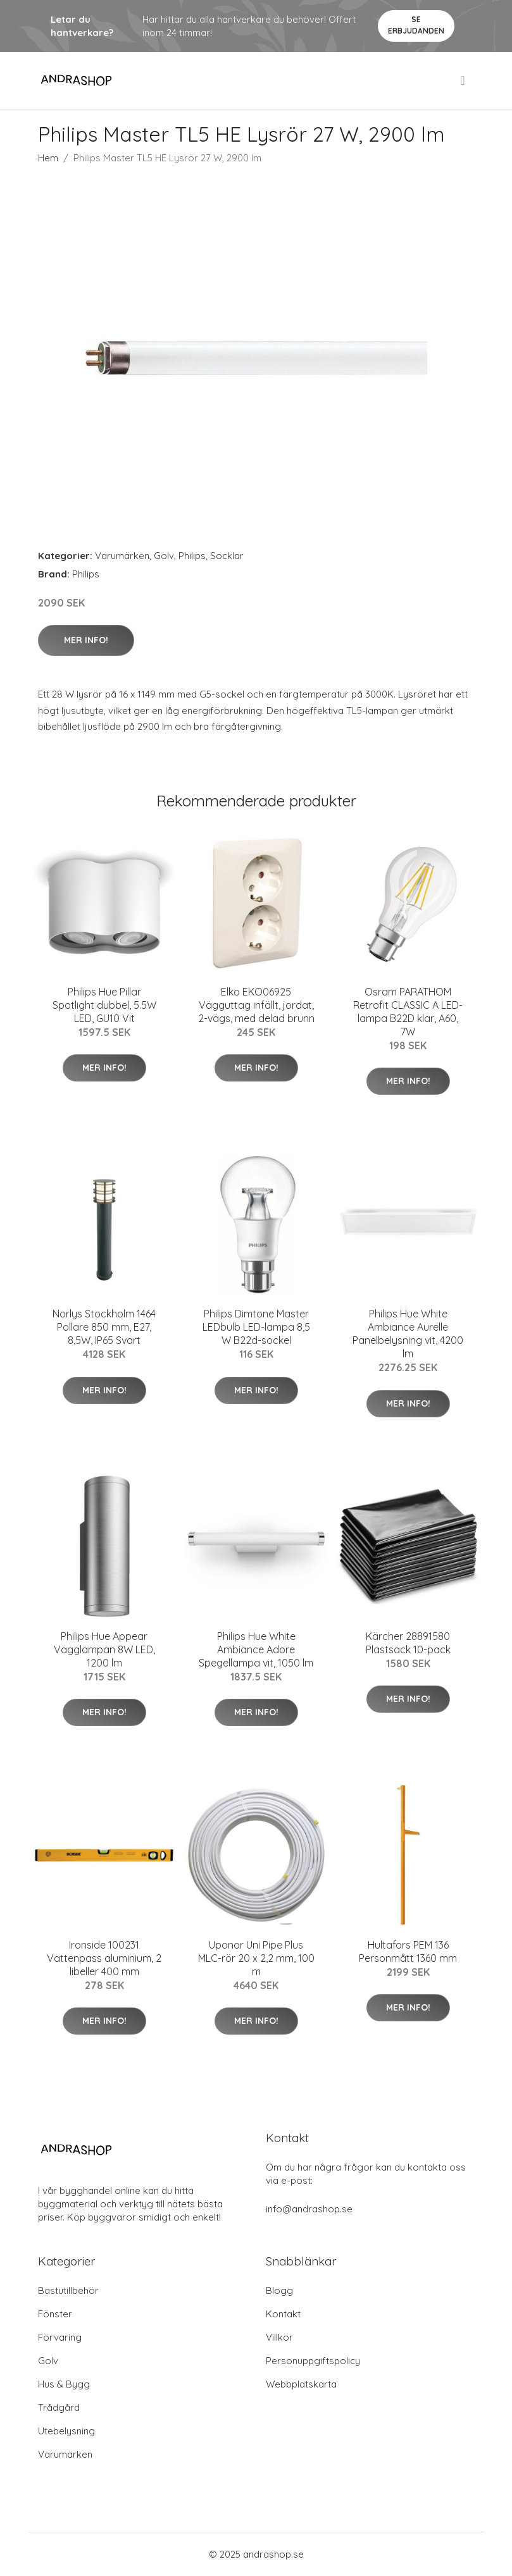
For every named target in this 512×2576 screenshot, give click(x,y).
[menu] (463, 80)
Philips (192, 556)
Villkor (279, 2337)
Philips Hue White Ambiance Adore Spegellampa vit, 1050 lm (256, 1649)
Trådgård (59, 2407)
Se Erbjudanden (416, 25)
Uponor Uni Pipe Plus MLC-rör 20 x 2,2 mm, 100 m (256, 1958)
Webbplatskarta (301, 2384)
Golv (164, 556)
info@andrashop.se (309, 2209)
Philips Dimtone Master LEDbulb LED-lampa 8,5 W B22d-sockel (256, 1327)
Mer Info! (86, 640)
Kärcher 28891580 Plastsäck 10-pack (408, 1643)
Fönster (55, 2314)
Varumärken (122, 556)
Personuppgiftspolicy (313, 2361)
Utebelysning (66, 2431)
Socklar (227, 556)
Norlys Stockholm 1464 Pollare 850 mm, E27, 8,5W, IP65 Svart (104, 1327)
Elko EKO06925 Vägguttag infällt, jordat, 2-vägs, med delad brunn (256, 1005)
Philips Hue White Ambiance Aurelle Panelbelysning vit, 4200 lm (408, 1333)
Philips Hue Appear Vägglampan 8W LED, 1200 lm (104, 1649)
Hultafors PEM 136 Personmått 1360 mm (408, 1951)
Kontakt (283, 2314)
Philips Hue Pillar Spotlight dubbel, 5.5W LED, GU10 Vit (104, 1005)
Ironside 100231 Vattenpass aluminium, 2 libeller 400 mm (104, 1958)
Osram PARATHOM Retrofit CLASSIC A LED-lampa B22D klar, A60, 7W (408, 1011)
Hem (48, 158)
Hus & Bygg (64, 2384)
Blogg (279, 2290)
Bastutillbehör (68, 2290)
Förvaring (60, 2337)
